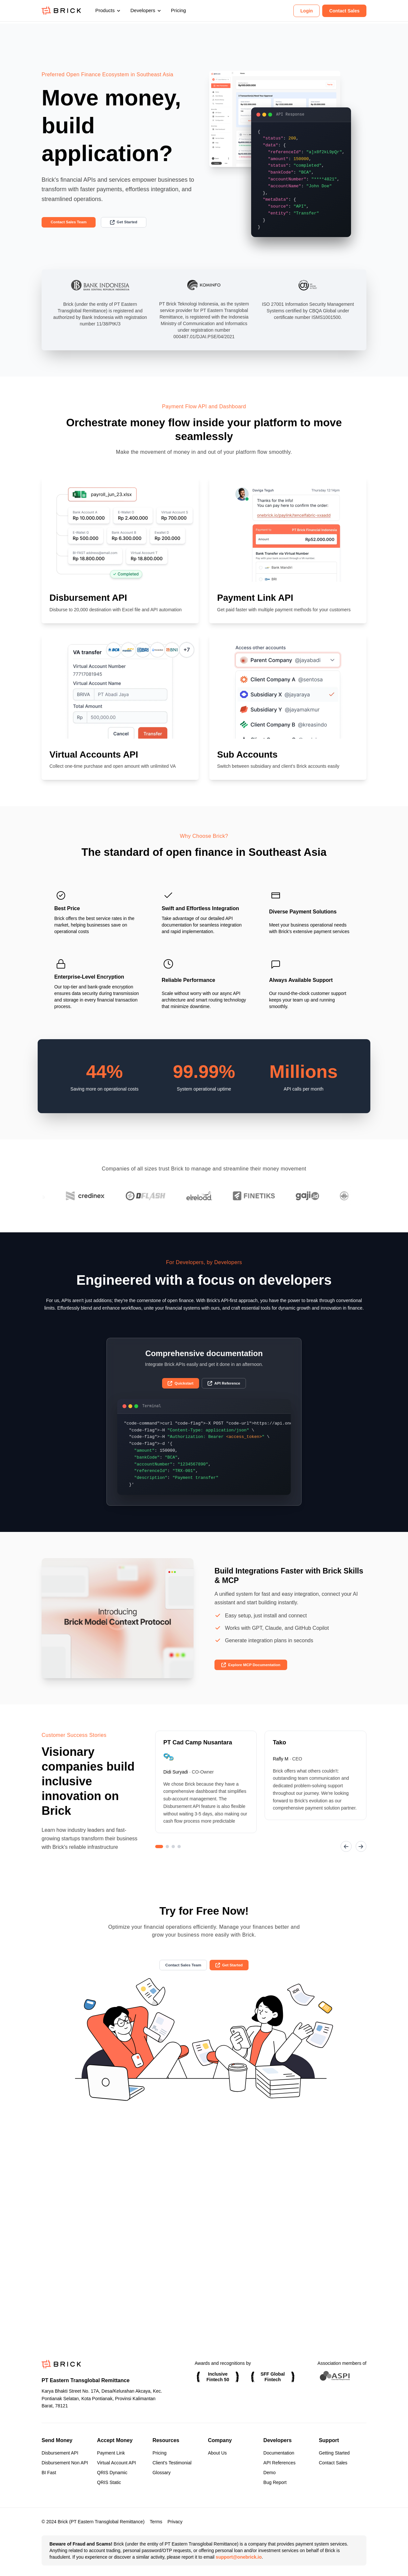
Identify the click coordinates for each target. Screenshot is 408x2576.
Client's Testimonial (172, 2462)
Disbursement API (60, 2453)
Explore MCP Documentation (258, 1676)
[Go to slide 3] (173, 1858)
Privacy (174, 2521)
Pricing (178, 11)
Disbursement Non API (65, 2462)
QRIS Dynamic (112, 2472)
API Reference (227, 1393)
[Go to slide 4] (179, 1858)
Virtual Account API (116, 2462)
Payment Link (111, 2453)
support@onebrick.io (239, 2557)
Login (306, 11)
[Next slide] (359, 1858)
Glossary (162, 2472)
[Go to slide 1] (159, 1858)
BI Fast (49, 2472)
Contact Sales (344, 11)
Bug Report (275, 2482)
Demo (269, 2472)
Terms (156, 2521)
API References (279, 2462)
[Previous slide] (342, 1858)
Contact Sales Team (74, 223)
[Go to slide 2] (167, 1858)
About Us (217, 2453)
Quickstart (177, 1393)
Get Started (138, 223)
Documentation (278, 2453)
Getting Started (334, 2453)
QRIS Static (109, 2482)
